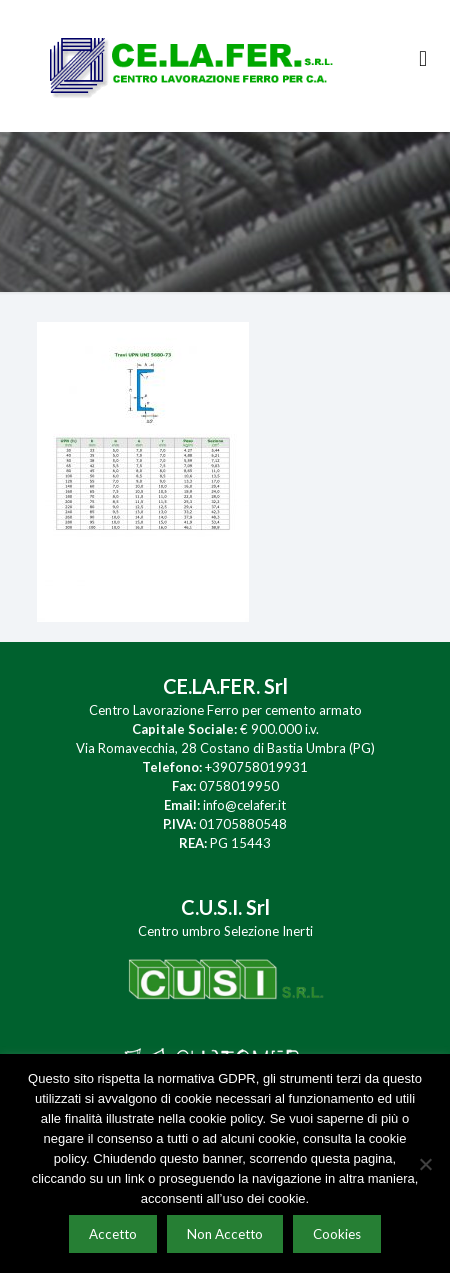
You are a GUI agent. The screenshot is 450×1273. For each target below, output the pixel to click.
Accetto (113, 1234)
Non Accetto (225, 1234)
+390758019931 (256, 767)
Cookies (337, 1234)
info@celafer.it (244, 805)
